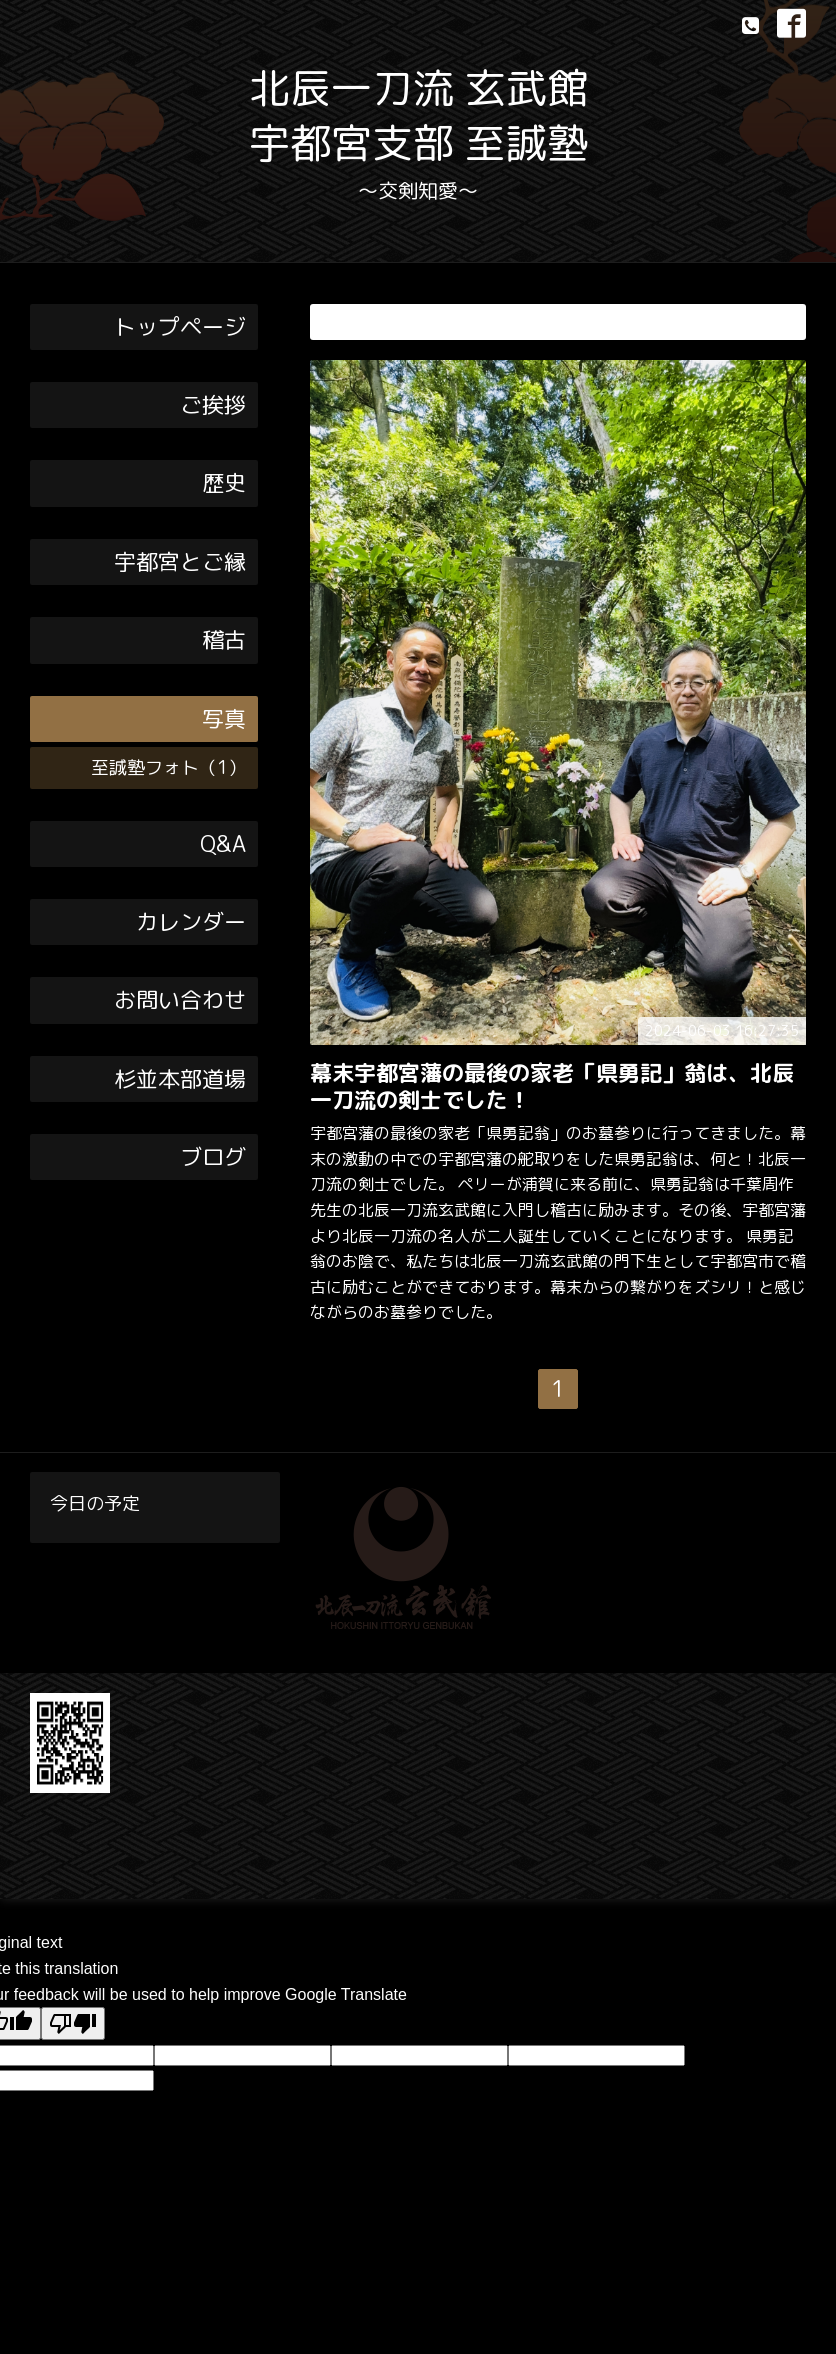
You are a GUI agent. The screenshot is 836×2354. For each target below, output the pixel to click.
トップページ (180, 326)
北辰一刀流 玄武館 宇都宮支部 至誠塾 (418, 115)
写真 (224, 718)
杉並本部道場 (180, 1078)
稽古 (224, 639)
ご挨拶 (213, 404)
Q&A (223, 843)
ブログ (213, 1156)
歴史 (224, 482)
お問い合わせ (180, 999)
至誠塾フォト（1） (168, 767)
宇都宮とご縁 (180, 561)
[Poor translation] (73, 2023)
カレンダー (191, 921)
